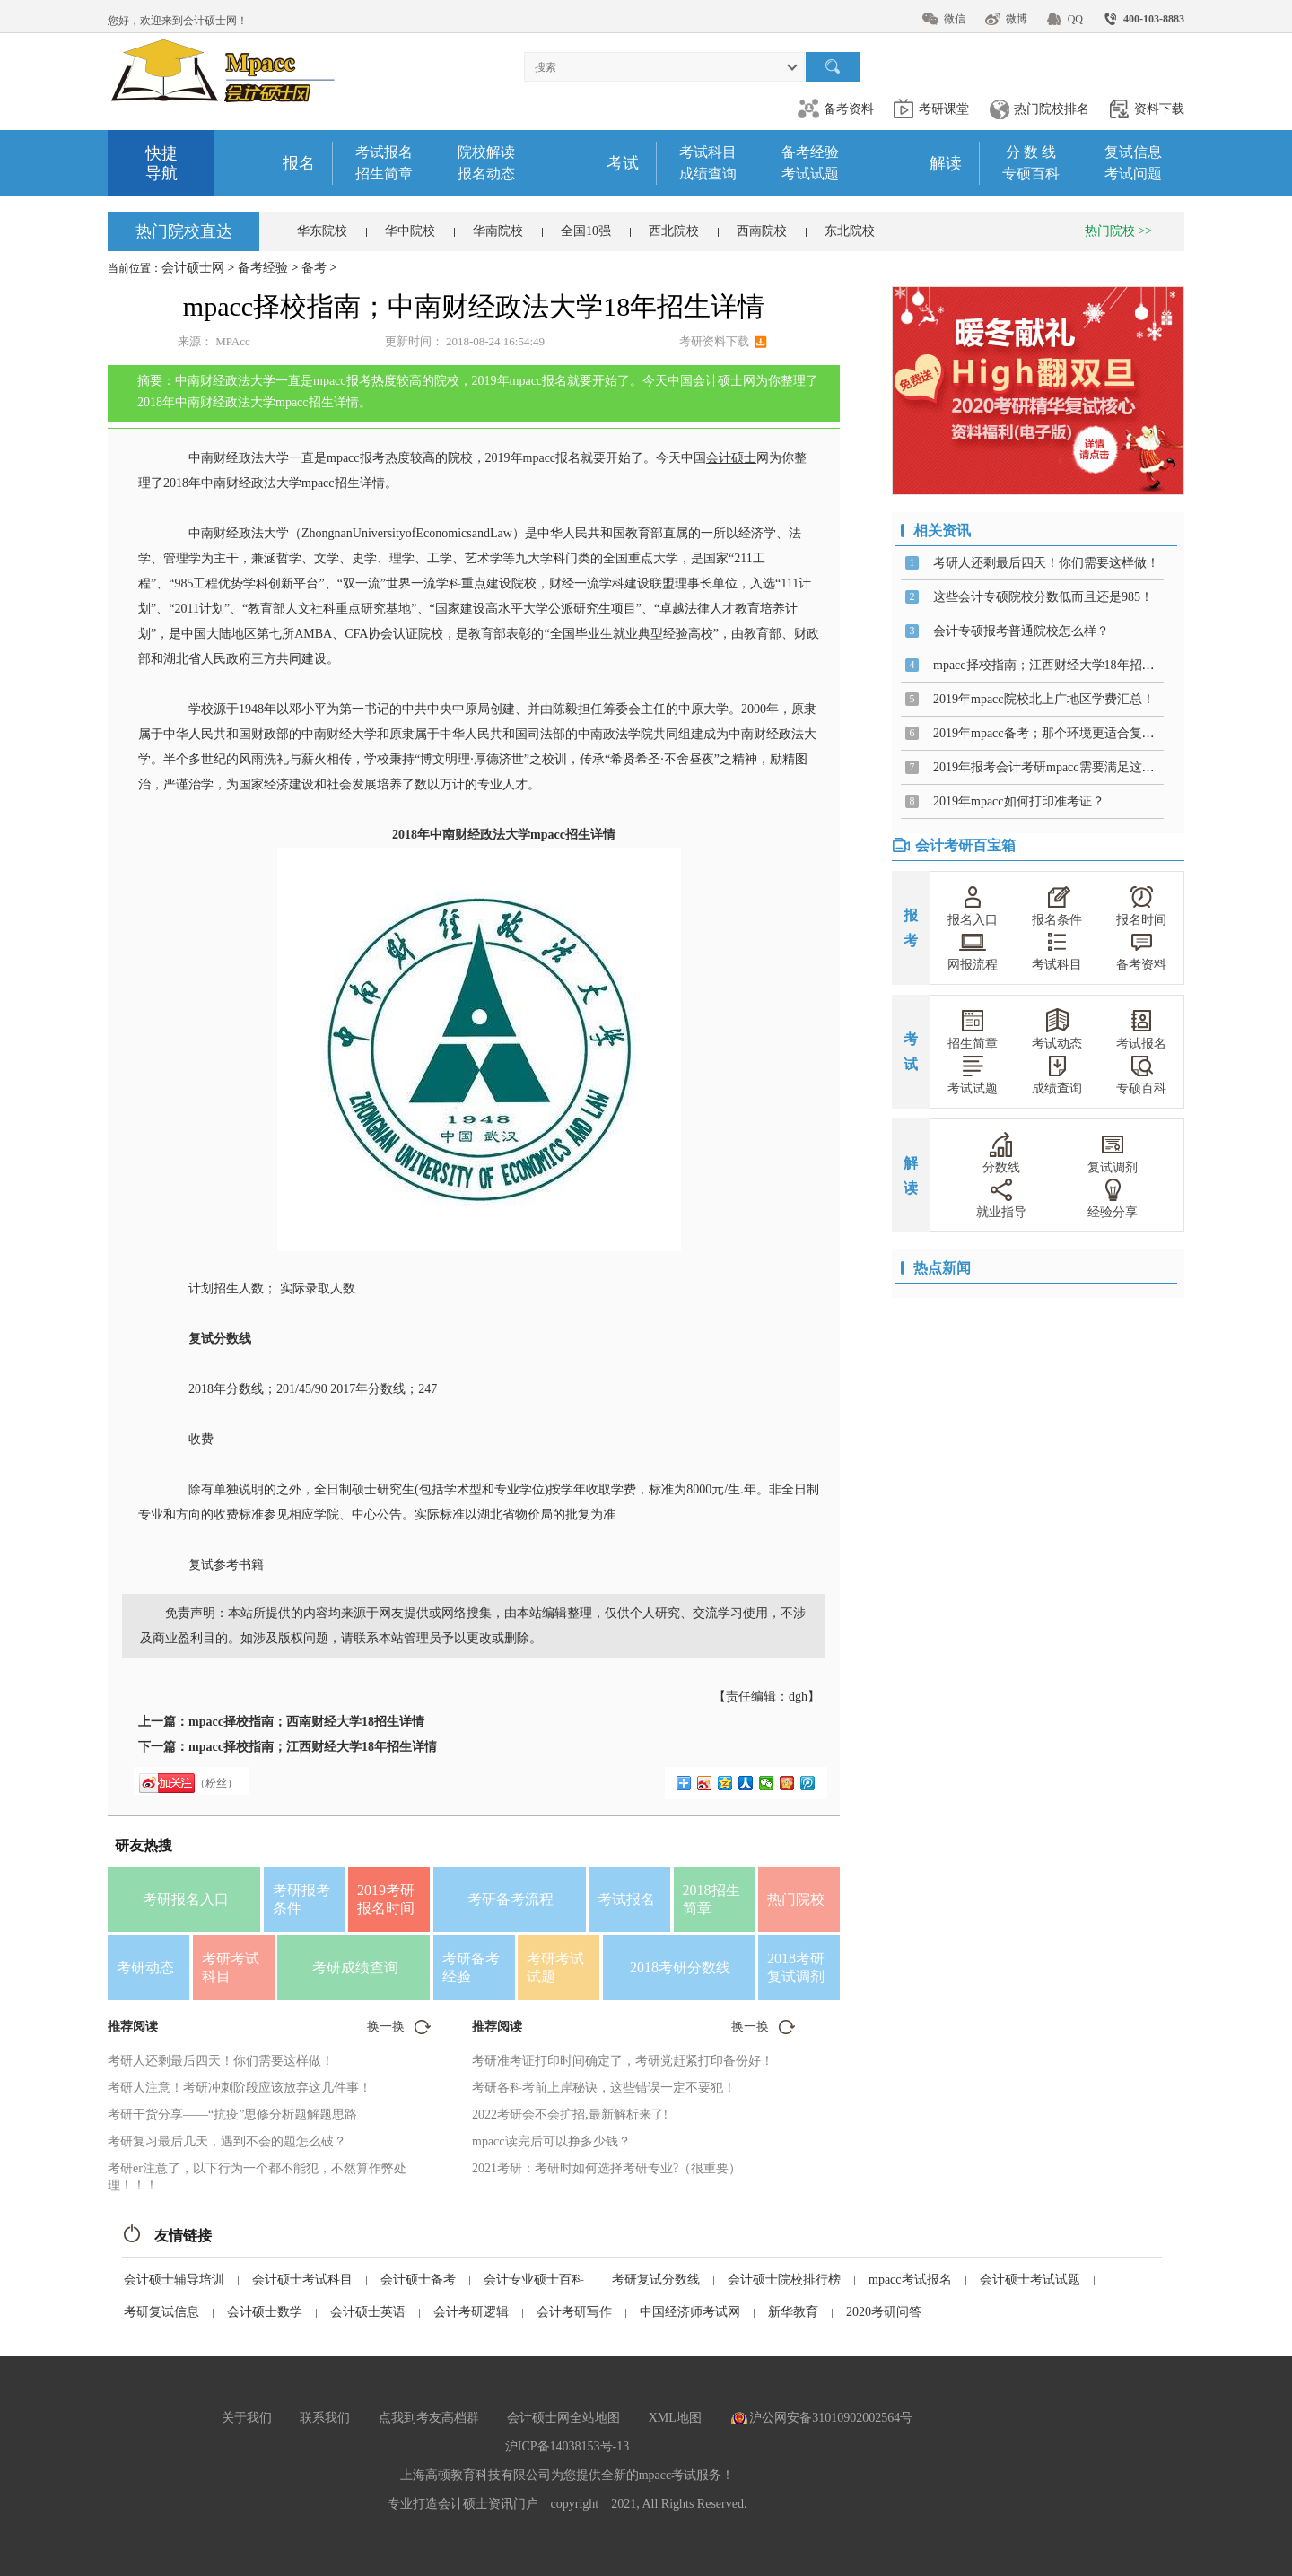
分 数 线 (1031, 152)
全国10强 (586, 231)
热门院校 (796, 1899)
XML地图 (675, 2417)
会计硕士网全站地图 (563, 2417)
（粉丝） (216, 1783)
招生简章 (384, 173)
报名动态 (486, 173)
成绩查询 (708, 173)
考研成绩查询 (355, 1967)
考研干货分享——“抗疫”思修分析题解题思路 (232, 2114)
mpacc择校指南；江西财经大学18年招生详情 (312, 1747)
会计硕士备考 (418, 2279)
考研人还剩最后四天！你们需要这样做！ (221, 2060)
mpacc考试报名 (910, 2279)
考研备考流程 (510, 1899)
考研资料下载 (714, 341)
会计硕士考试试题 (1030, 2279)
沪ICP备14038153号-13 (567, 2446)
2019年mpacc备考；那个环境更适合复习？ (1050, 733)
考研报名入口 (186, 1899)
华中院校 (410, 231)
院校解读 (486, 152)
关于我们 (247, 2417)
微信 (954, 19)
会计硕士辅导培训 (174, 2279)
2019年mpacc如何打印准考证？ (1018, 801)
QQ (1075, 19)
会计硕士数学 (264, 2312)
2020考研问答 (883, 2312)
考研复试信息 (161, 2312)
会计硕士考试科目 (302, 2279)
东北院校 (850, 231)
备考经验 (810, 152)
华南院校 (498, 231)
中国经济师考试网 (690, 2312)
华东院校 (322, 231)
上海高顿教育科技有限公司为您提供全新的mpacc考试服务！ (567, 2475)
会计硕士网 (193, 267)
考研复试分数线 (656, 2279)
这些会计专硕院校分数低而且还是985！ (1043, 597)
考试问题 (1133, 173)
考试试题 (810, 173)
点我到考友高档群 (429, 2417)
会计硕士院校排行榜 (784, 2279)
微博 (1016, 19)
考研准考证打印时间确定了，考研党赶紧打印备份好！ (622, 2060)
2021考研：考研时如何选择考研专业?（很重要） (606, 2168)
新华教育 (793, 2312)
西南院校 (762, 231)
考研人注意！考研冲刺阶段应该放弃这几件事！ (239, 2087)
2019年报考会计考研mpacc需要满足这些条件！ (1062, 767)
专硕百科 (1031, 173)
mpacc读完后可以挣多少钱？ (551, 2141)
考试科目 (708, 152)
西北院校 (674, 231)
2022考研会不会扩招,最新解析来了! (570, 2114)
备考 (314, 267)
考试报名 (384, 152)
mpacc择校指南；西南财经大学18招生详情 (306, 1721)
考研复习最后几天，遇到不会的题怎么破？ (227, 2141)
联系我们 (325, 2417)
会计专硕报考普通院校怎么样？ (1021, 631)
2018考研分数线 (680, 1967)
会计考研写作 (574, 2312)
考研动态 (145, 1967)
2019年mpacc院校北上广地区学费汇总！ (1044, 699)
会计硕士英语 (368, 2312)
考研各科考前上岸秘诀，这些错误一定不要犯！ (604, 2087)
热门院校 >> (1118, 231)
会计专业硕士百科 (534, 2279)
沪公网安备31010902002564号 (830, 2417)
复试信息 (1133, 152)
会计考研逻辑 (471, 2312)
